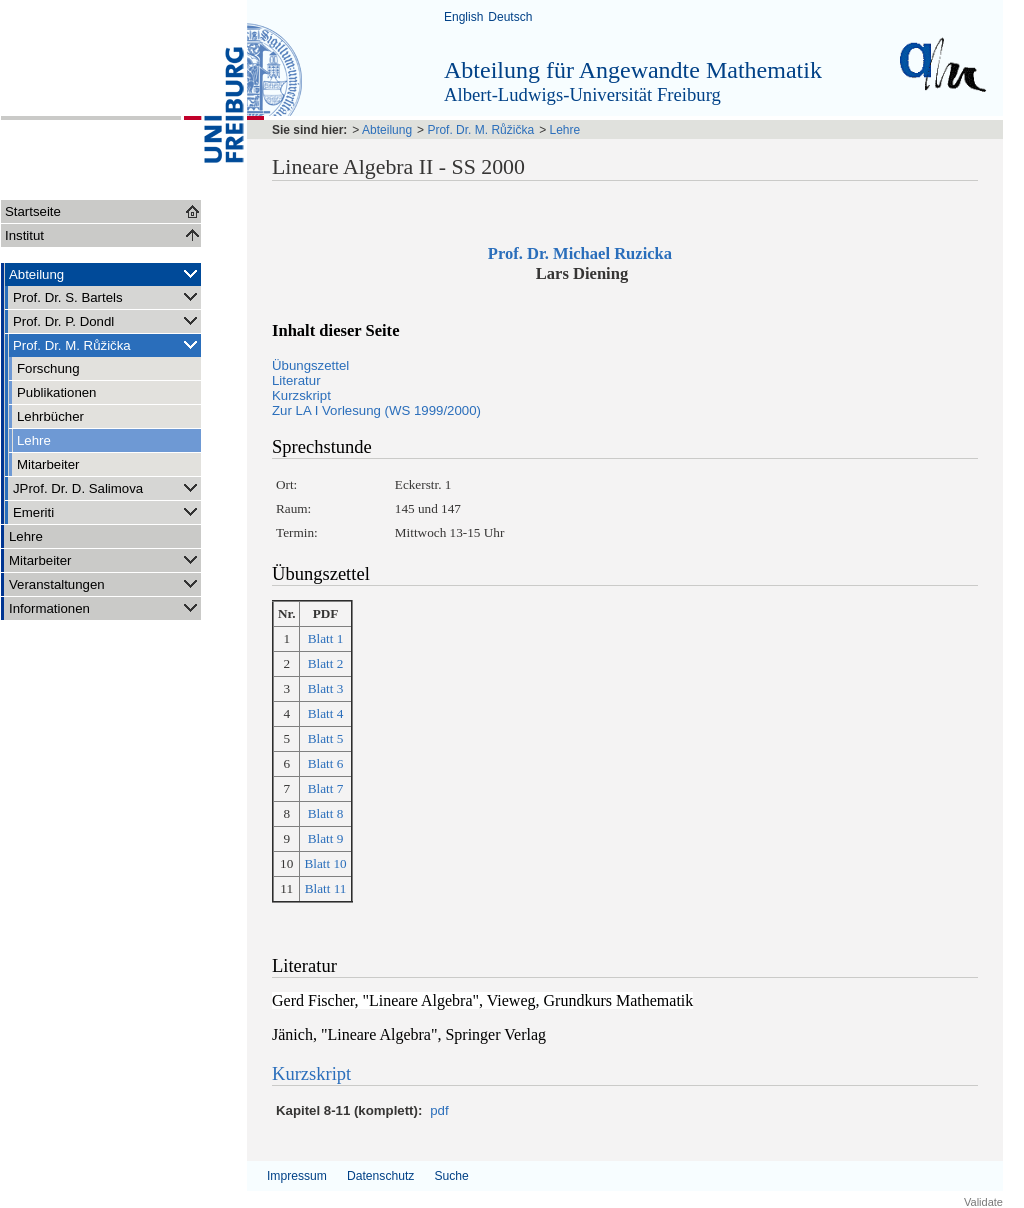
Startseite (33, 211)
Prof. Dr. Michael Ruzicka (582, 253)
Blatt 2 (326, 663)
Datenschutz (380, 1176)
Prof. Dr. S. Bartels (107, 296)
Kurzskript (301, 395)
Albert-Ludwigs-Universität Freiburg (582, 94)
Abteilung (105, 273)
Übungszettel (310, 365)
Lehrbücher (50, 416)
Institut (24, 235)
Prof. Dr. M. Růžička (107, 344)
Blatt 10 (325, 863)
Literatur (296, 380)
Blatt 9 (326, 838)
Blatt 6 (326, 763)
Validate (983, 1202)
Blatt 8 (326, 813)
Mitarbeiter (48, 464)
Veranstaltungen (105, 583)
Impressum (297, 1176)
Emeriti (107, 511)
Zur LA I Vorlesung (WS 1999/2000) (376, 410)
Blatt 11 (326, 888)
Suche (451, 1176)
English (463, 17)
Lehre (34, 440)
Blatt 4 (326, 713)
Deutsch (510, 17)
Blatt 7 (326, 788)
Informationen (105, 607)
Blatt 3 (326, 688)
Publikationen (56, 392)
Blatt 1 (326, 638)
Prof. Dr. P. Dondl (107, 320)
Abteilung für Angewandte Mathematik (633, 70)
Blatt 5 (326, 738)
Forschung (48, 368)
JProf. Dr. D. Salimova (107, 487)
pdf (439, 1110)
